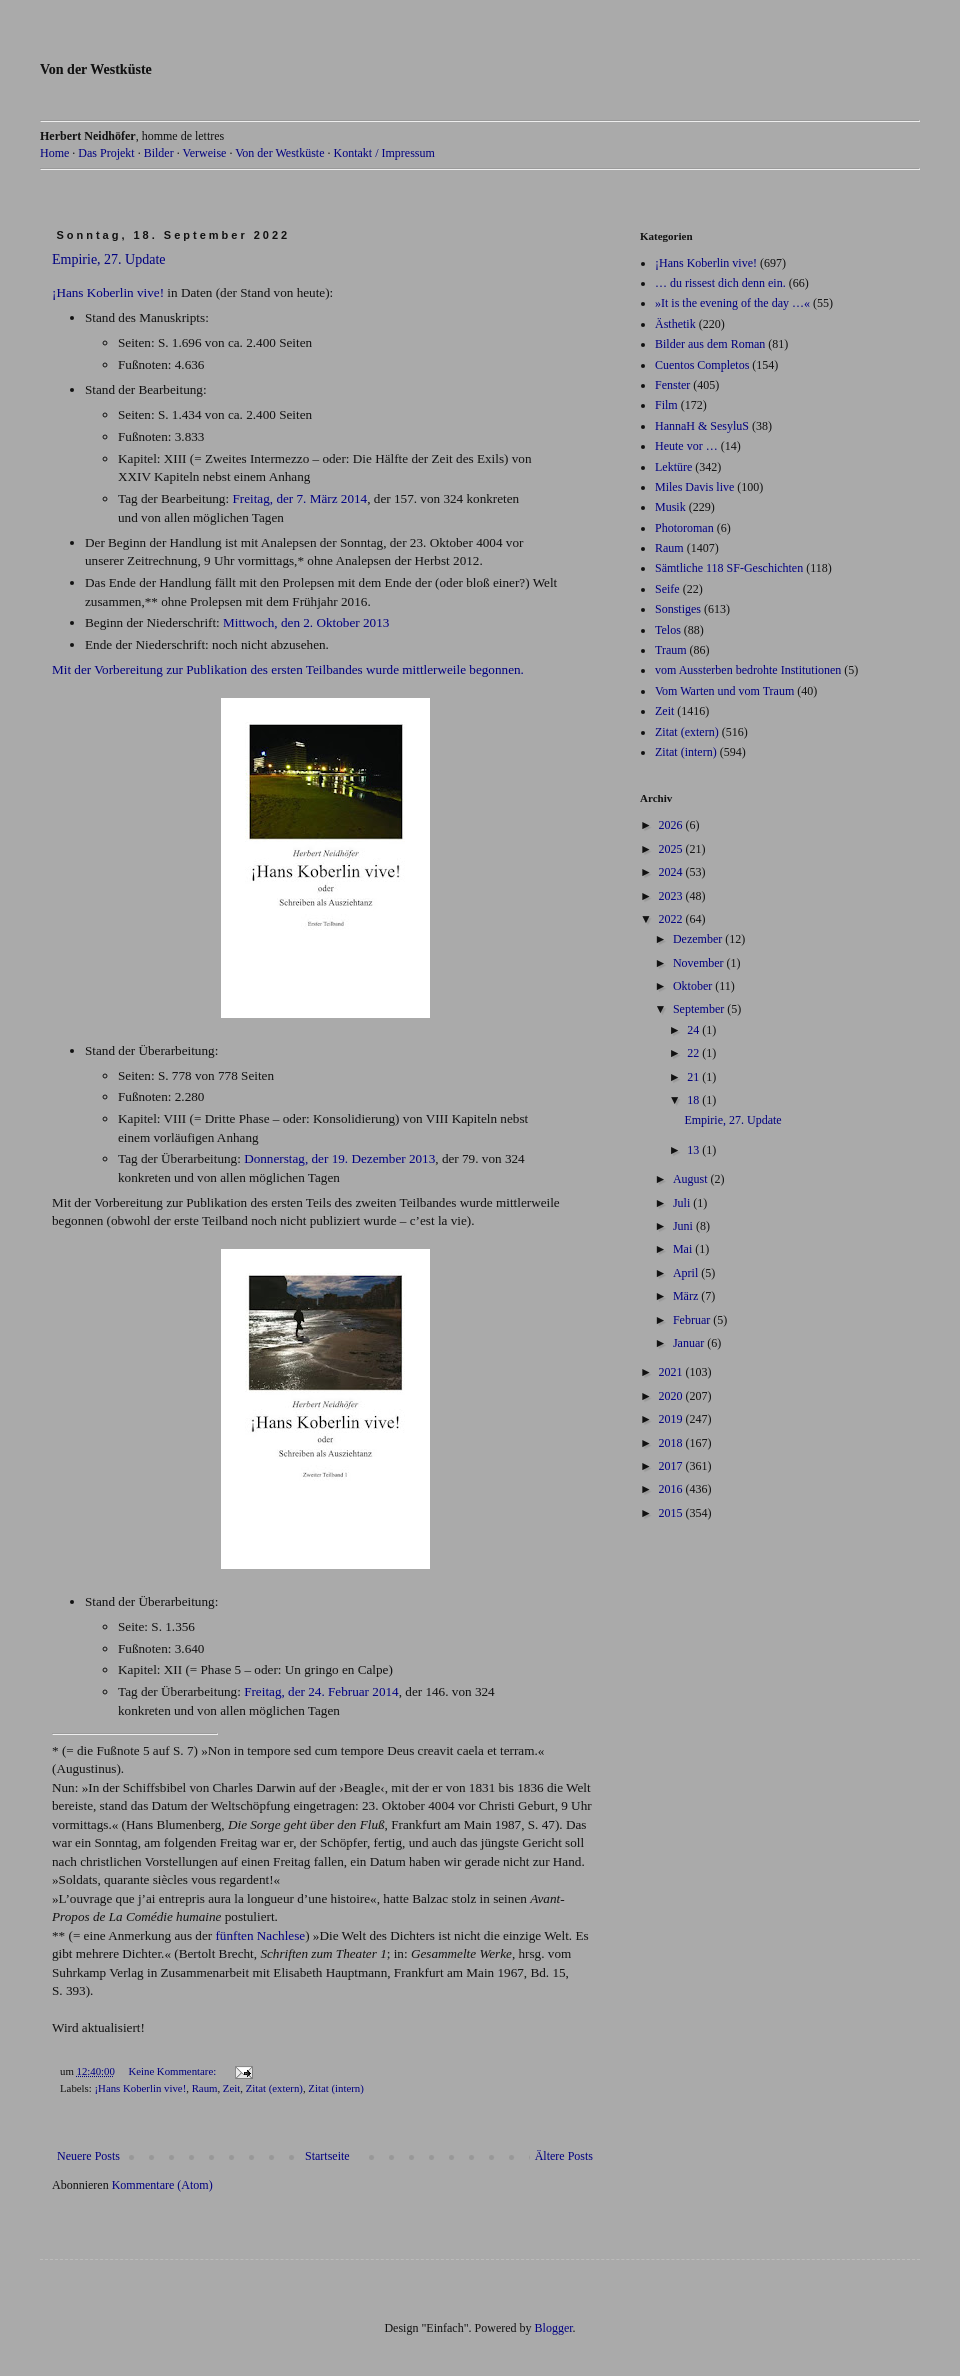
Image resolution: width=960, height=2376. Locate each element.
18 (694, 1100)
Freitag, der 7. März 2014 (299, 498)
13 (694, 1150)
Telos (668, 630)
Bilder (159, 153)
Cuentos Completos (702, 365)
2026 (672, 825)
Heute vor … (686, 446)
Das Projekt (106, 153)
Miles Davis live (694, 487)
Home (54, 153)
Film (666, 405)
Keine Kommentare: (173, 2071)
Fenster (672, 385)
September (700, 1009)
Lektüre (673, 467)
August (692, 1179)
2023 (672, 896)
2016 (672, 1489)
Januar (690, 1343)
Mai (684, 1249)
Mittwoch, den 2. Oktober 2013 (306, 622)
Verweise (204, 153)
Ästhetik (675, 324)
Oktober (694, 986)
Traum (671, 650)
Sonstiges (678, 609)
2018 (672, 1443)
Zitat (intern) (335, 2088)
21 (694, 1077)
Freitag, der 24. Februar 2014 (321, 1691)
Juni (684, 1226)
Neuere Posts (88, 2156)
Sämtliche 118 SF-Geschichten (729, 568)
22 (694, 1053)
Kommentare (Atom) (162, 2185)
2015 (672, 1513)
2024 (672, 872)
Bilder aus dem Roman (710, 344)
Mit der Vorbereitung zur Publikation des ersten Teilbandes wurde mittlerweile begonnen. (288, 669)
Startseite (327, 2156)
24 (694, 1030)
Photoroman (684, 528)
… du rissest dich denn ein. (720, 283)
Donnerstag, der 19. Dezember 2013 (339, 1158)
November (700, 963)
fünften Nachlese (260, 1935)
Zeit (231, 2088)
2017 (672, 1466)
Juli (683, 1203)
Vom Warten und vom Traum (724, 691)
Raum (205, 2088)
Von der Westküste (96, 69)
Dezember (699, 939)
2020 (672, 1396)
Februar (693, 1320)
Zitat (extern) (274, 2088)
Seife (667, 589)
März (687, 1296)
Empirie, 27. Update (109, 259)
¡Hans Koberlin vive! (108, 292)
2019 (672, 1419)
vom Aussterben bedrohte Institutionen (748, 670)
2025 (672, 849)
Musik (670, 507)
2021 (672, 1372)
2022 (672, 919)
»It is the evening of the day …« (732, 303)
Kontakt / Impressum (383, 153)
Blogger (554, 2328)
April (687, 1273)
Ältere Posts (564, 2156)
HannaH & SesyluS (702, 426)
